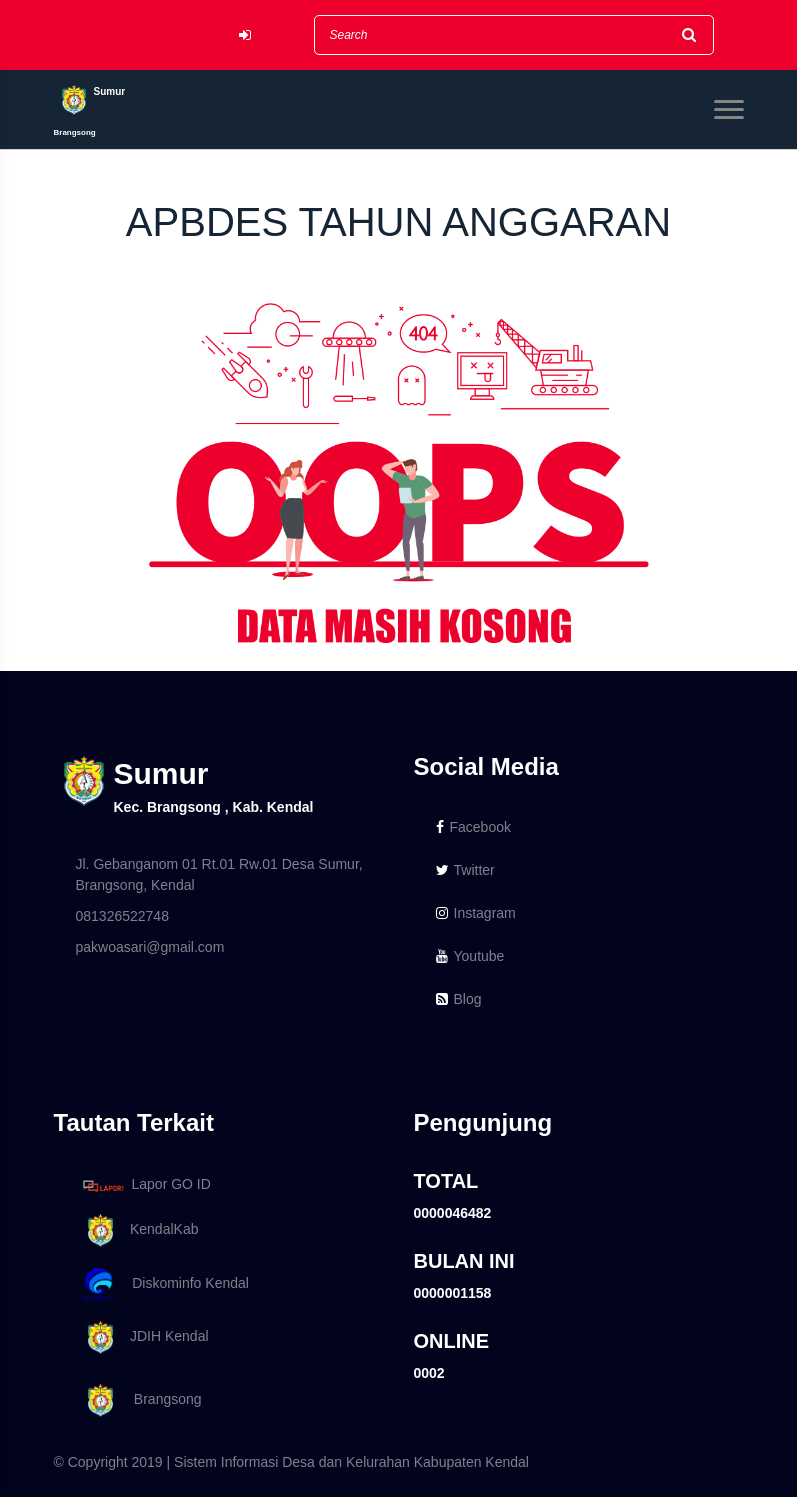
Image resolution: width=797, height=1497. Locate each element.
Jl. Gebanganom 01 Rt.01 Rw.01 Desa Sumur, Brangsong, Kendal (219, 874)
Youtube (470, 956)
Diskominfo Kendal (165, 1284)
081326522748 (122, 916)
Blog (459, 999)
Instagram (476, 913)
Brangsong (139, 1400)
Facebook (473, 827)
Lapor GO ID (146, 1185)
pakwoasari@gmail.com (150, 947)
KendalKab (137, 1230)
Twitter (465, 870)
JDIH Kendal (142, 1337)
